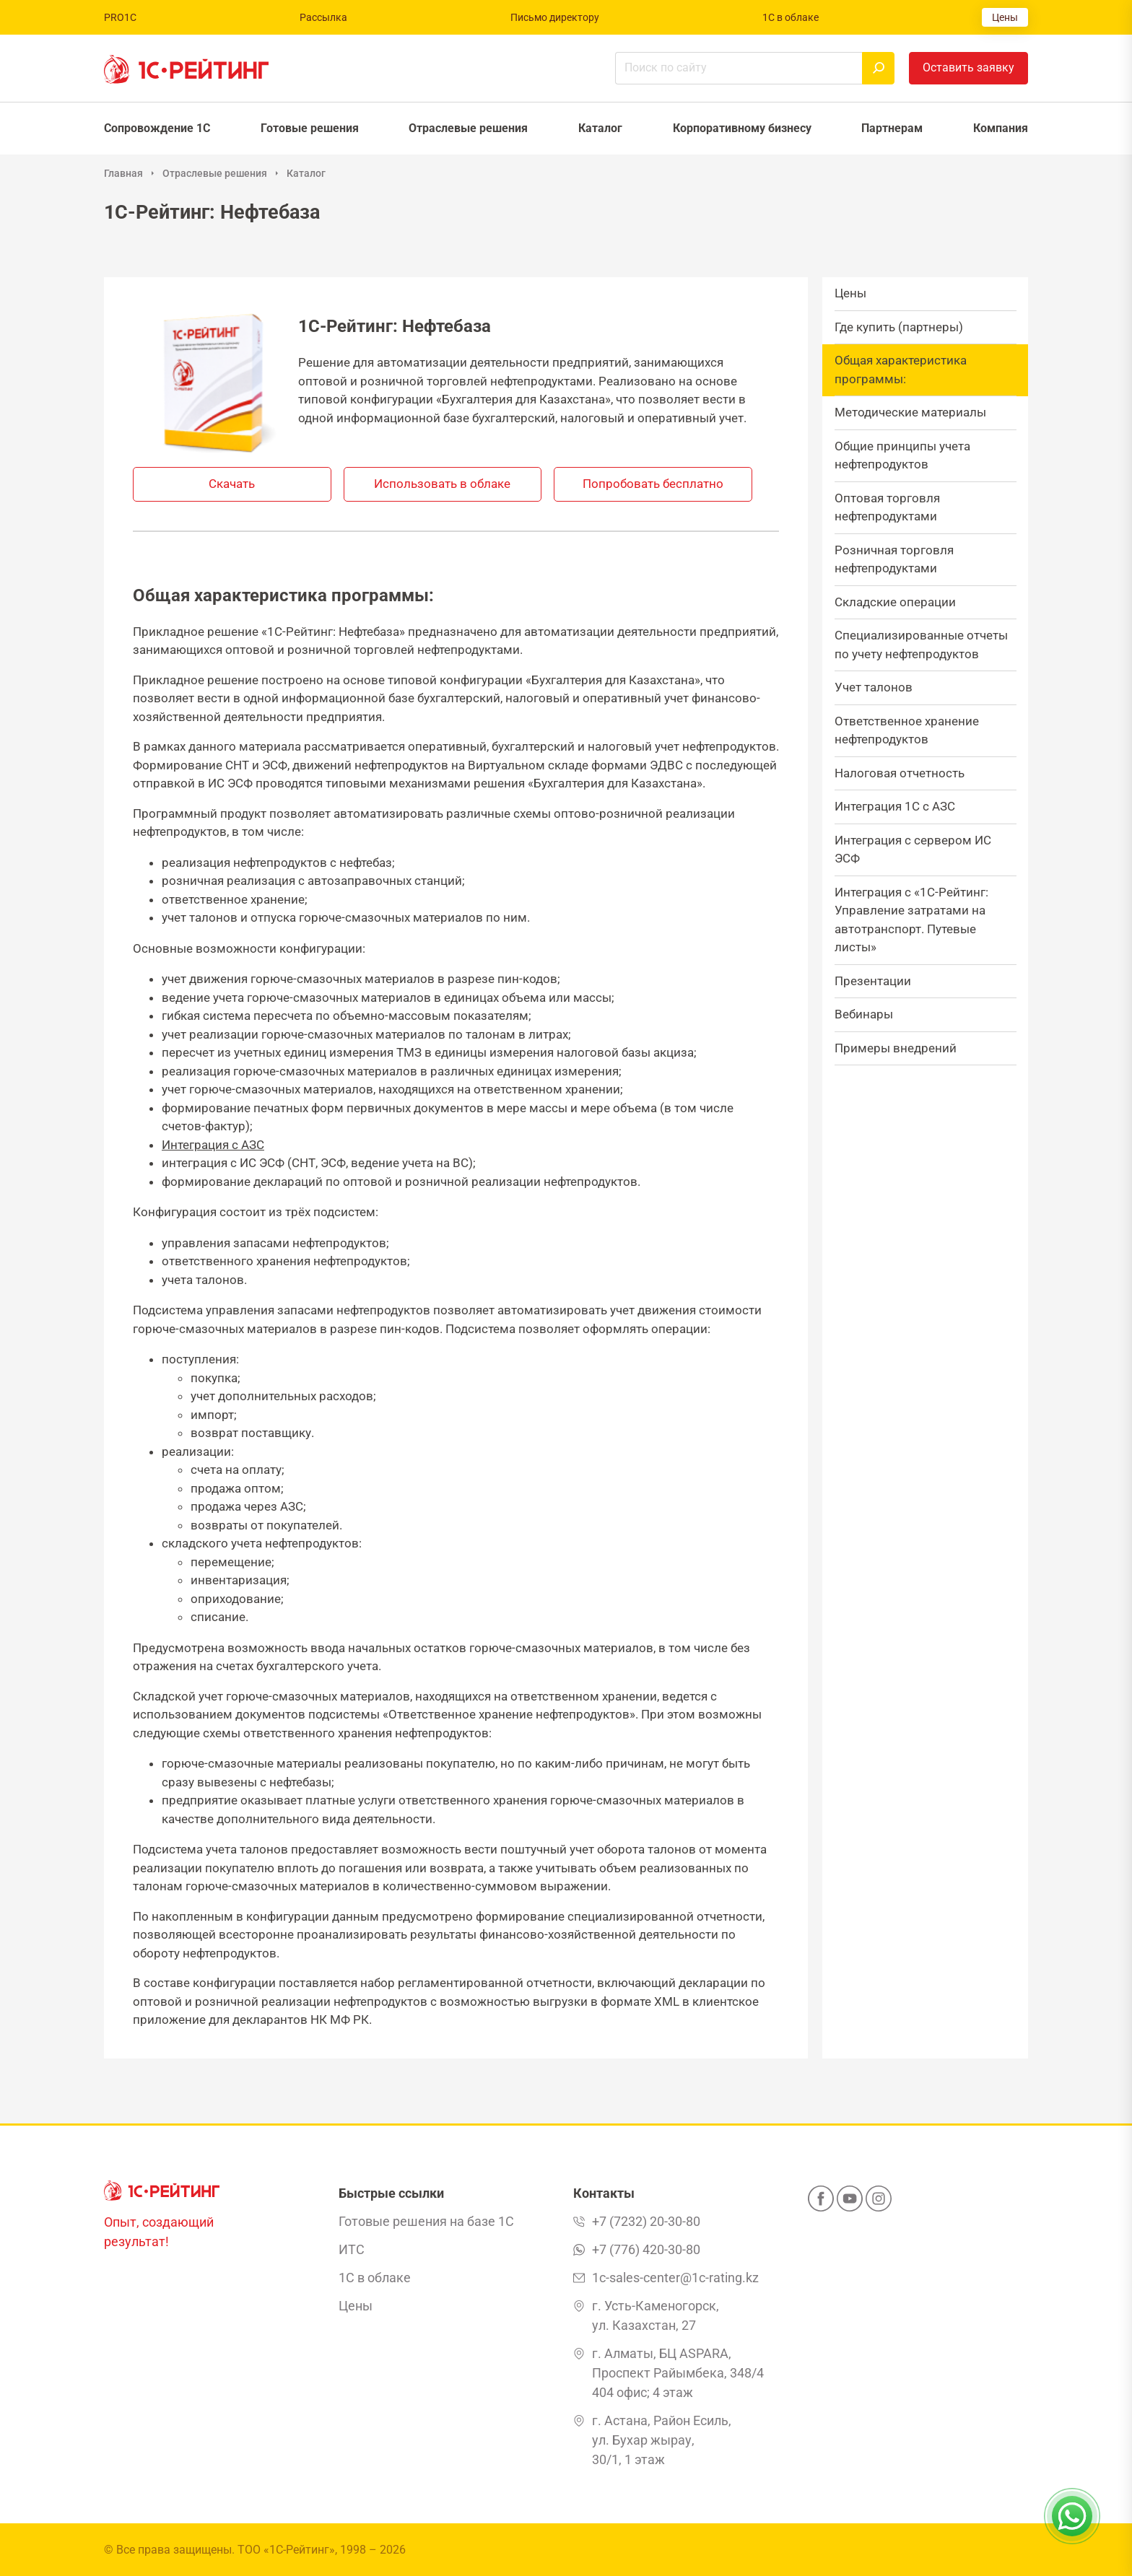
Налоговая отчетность (900, 773)
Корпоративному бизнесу (742, 128)
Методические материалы (910, 412)
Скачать (232, 483)
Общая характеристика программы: (901, 369)
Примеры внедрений (896, 1048)
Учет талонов (874, 687)
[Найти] (878, 68)
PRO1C (120, 17)
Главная (123, 173)
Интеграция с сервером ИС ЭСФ (913, 849)
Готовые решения (310, 128)
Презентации (873, 981)
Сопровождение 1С (157, 128)
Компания (1000, 128)
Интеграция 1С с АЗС (895, 806)
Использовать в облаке (442, 483)
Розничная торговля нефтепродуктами (894, 559)
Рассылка (323, 17)
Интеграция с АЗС (213, 1145)
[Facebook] (821, 2202)
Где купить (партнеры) (899, 327)
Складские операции (895, 602)
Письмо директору (554, 17)
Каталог (600, 128)
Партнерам (892, 128)
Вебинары (864, 1014)
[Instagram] (879, 2202)
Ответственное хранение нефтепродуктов (907, 730)
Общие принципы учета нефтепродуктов (902, 455)
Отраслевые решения (468, 128)
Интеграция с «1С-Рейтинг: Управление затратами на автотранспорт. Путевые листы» (911, 920)
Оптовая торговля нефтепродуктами (887, 507)
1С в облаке (790, 17)
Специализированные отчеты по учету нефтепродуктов (921, 644)
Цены (1005, 17)
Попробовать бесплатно (653, 483)
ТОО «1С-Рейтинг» (286, 2550)
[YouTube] (850, 2202)
